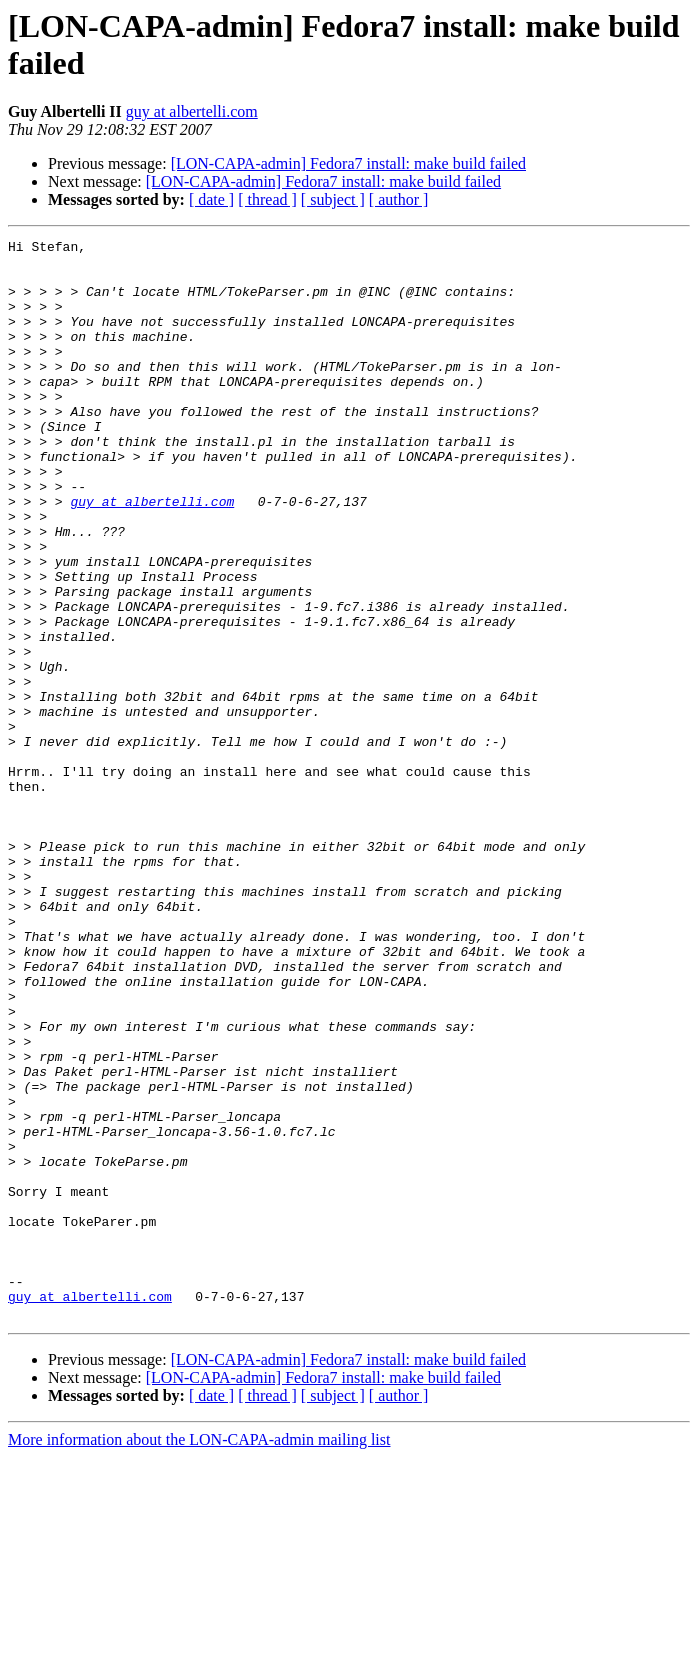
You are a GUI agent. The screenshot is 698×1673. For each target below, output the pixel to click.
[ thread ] (267, 199)
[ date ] (211, 199)
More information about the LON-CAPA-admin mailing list (199, 1655)
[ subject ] (333, 199)
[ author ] (399, 199)
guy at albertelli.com (192, 111)
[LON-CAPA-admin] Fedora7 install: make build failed (348, 163)
